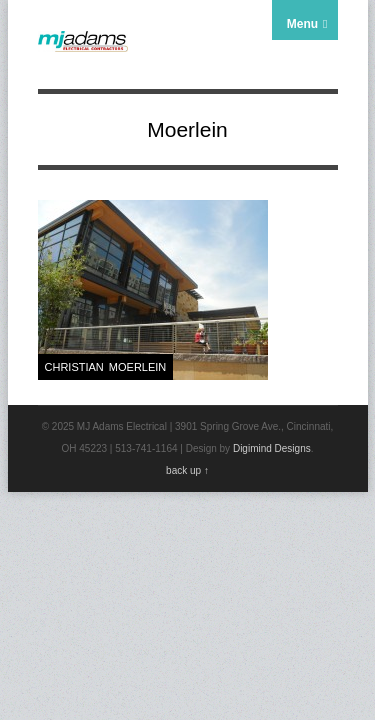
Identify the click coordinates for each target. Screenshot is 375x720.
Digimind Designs (272, 448)
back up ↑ (187, 470)
